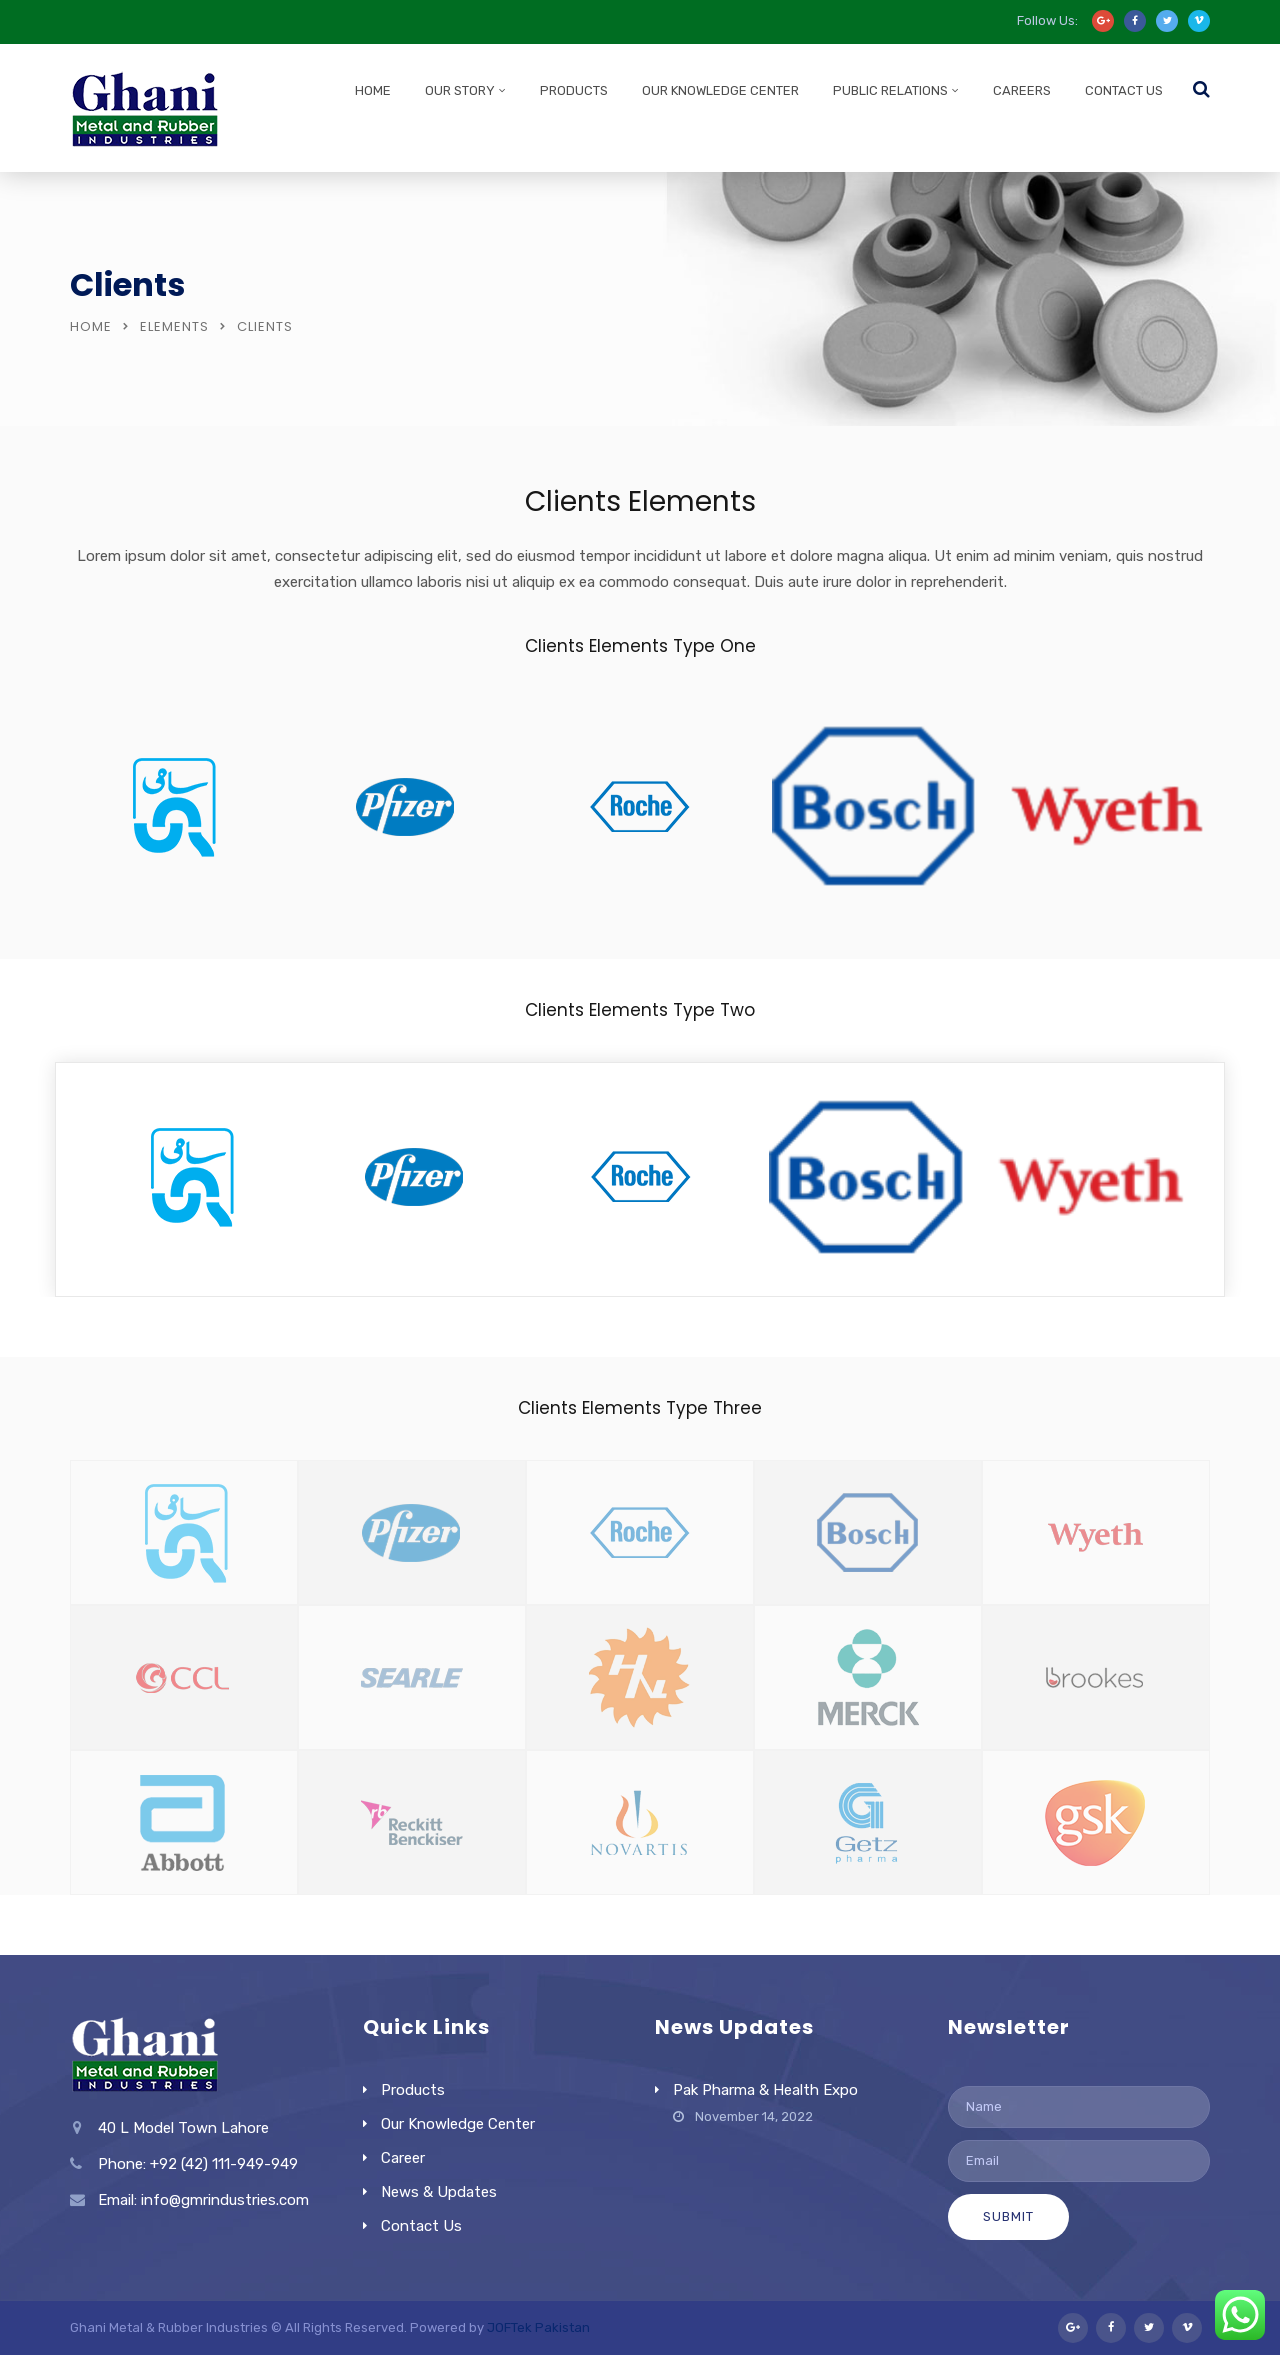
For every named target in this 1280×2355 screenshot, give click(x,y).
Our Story (460, 90)
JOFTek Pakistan (538, 2327)
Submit (1008, 2216)
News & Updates (439, 2192)
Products (574, 90)
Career (403, 2158)
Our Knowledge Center (720, 90)
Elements (174, 326)
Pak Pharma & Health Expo (765, 2090)
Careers (1022, 90)
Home (373, 90)
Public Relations (890, 90)
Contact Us (1124, 90)
